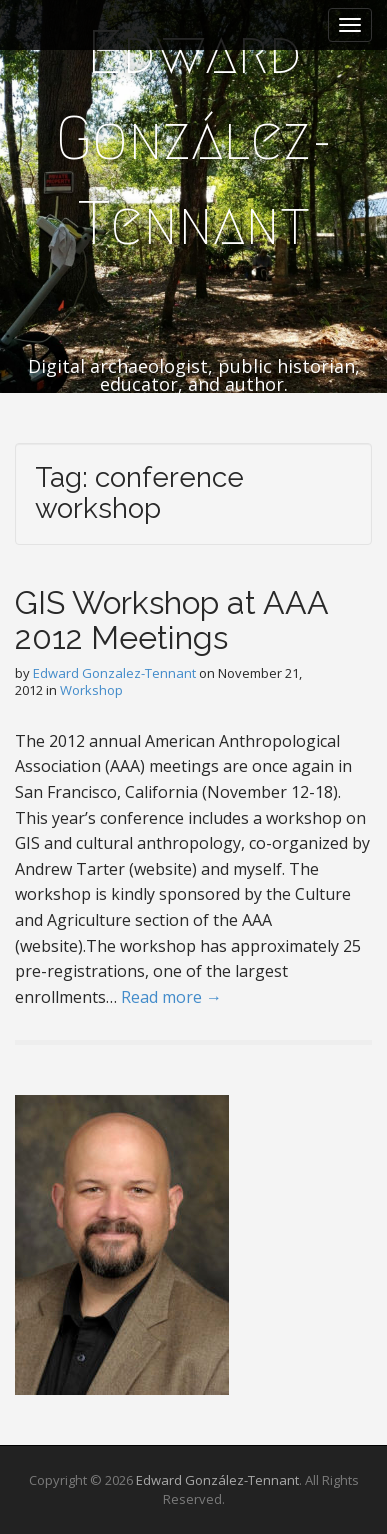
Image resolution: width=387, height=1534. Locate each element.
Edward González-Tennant (194, 138)
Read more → (171, 997)
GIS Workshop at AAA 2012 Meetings (171, 620)
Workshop (91, 690)
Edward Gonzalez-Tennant (114, 673)
